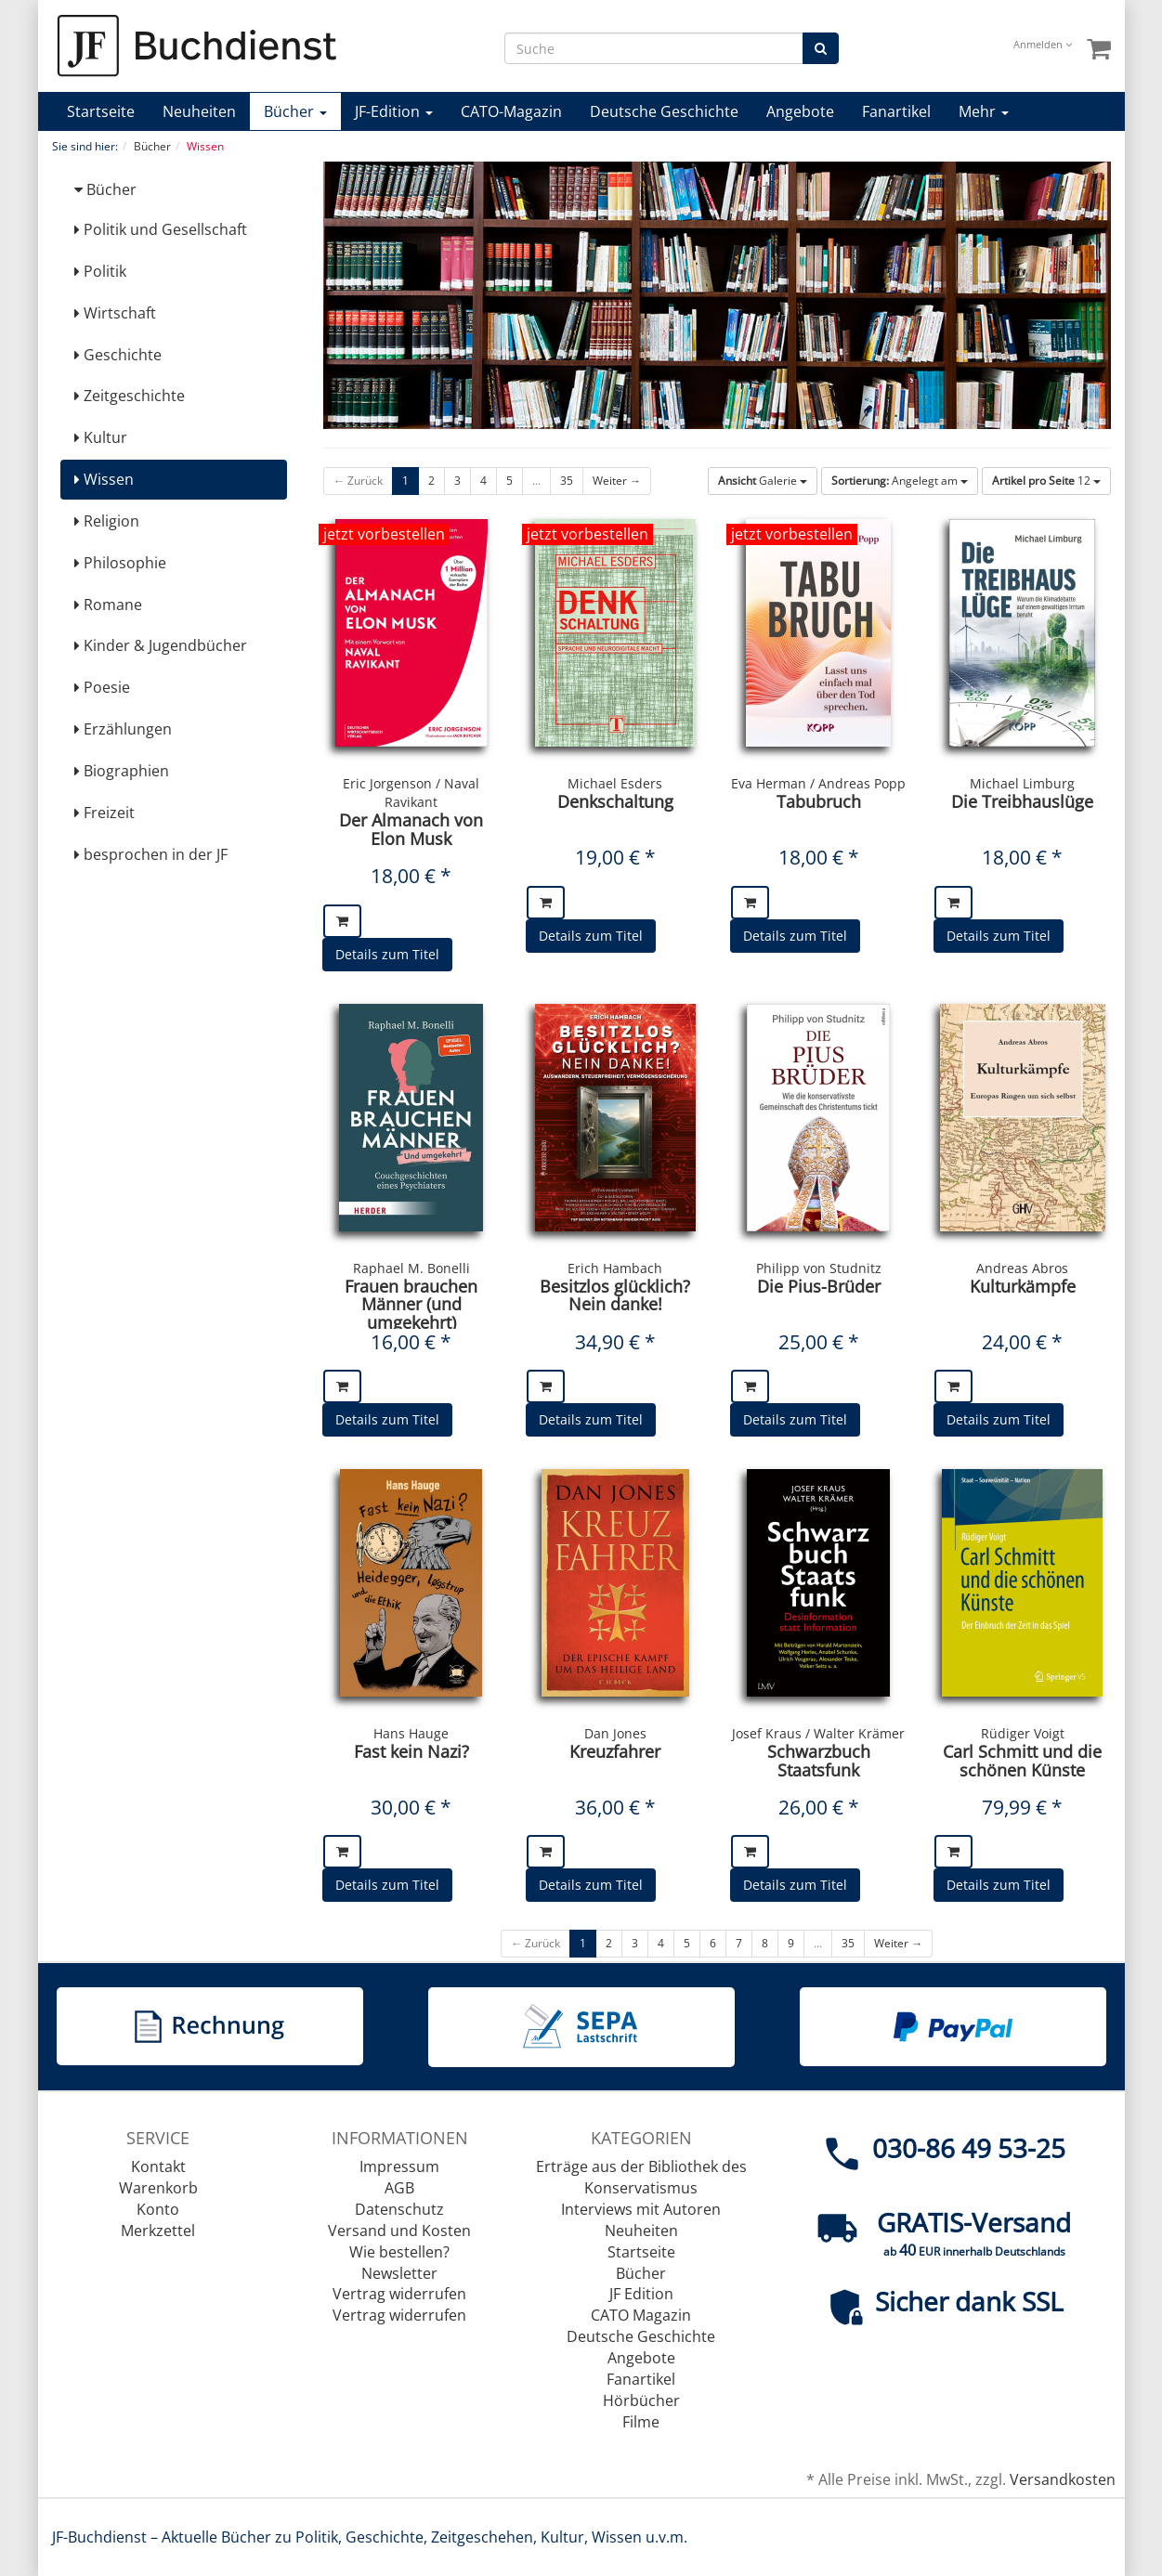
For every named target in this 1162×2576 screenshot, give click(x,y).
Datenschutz (399, 2209)
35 (566, 480)
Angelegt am (899, 480)
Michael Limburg (1022, 783)
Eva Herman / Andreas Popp (818, 783)
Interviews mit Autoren (641, 2209)
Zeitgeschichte (129, 395)
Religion (106, 521)
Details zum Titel (387, 954)
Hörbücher (641, 2400)
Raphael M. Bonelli (411, 1268)
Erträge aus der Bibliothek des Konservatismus (641, 2177)
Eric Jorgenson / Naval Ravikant (411, 792)
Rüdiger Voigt (1022, 1733)
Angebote (800, 111)
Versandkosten (1063, 2479)
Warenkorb (158, 2188)
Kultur (100, 437)
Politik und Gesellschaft (160, 229)
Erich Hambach (615, 1268)
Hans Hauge (411, 1733)
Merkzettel (158, 2230)
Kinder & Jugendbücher (160, 645)
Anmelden (1042, 44)
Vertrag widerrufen (399, 2293)
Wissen (104, 479)
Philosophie (120, 563)
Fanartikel (896, 111)
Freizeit (104, 812)
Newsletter (399, 2273)
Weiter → (617, 480)
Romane (108, 604)
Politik (100, 271)
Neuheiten (199, 111)
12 (1046, 480)
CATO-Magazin (511, 111)
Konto (158, 2209)
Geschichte (118, 355)
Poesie (102, 687)
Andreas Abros (1022, 1268)
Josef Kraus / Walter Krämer (818, 1733)
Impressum (399, 2166)
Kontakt (158, 2166)
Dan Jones (615, 1733)
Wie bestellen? (399, 2252)
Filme (640, 2422)
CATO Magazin (641, 2315)
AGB (399, 2188)
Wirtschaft (115, 313)
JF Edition (641, 2293)
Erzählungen (123, 729)
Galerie (762, 480)
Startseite (101, 111)
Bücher (295, 111)
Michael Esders (615, 783)
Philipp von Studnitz (818, 1268)
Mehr (984, 111)
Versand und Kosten (399, 2230)
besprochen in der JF (151, 854)
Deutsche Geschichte (664, 111)
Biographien (121, 771)
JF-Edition (394, 111)
